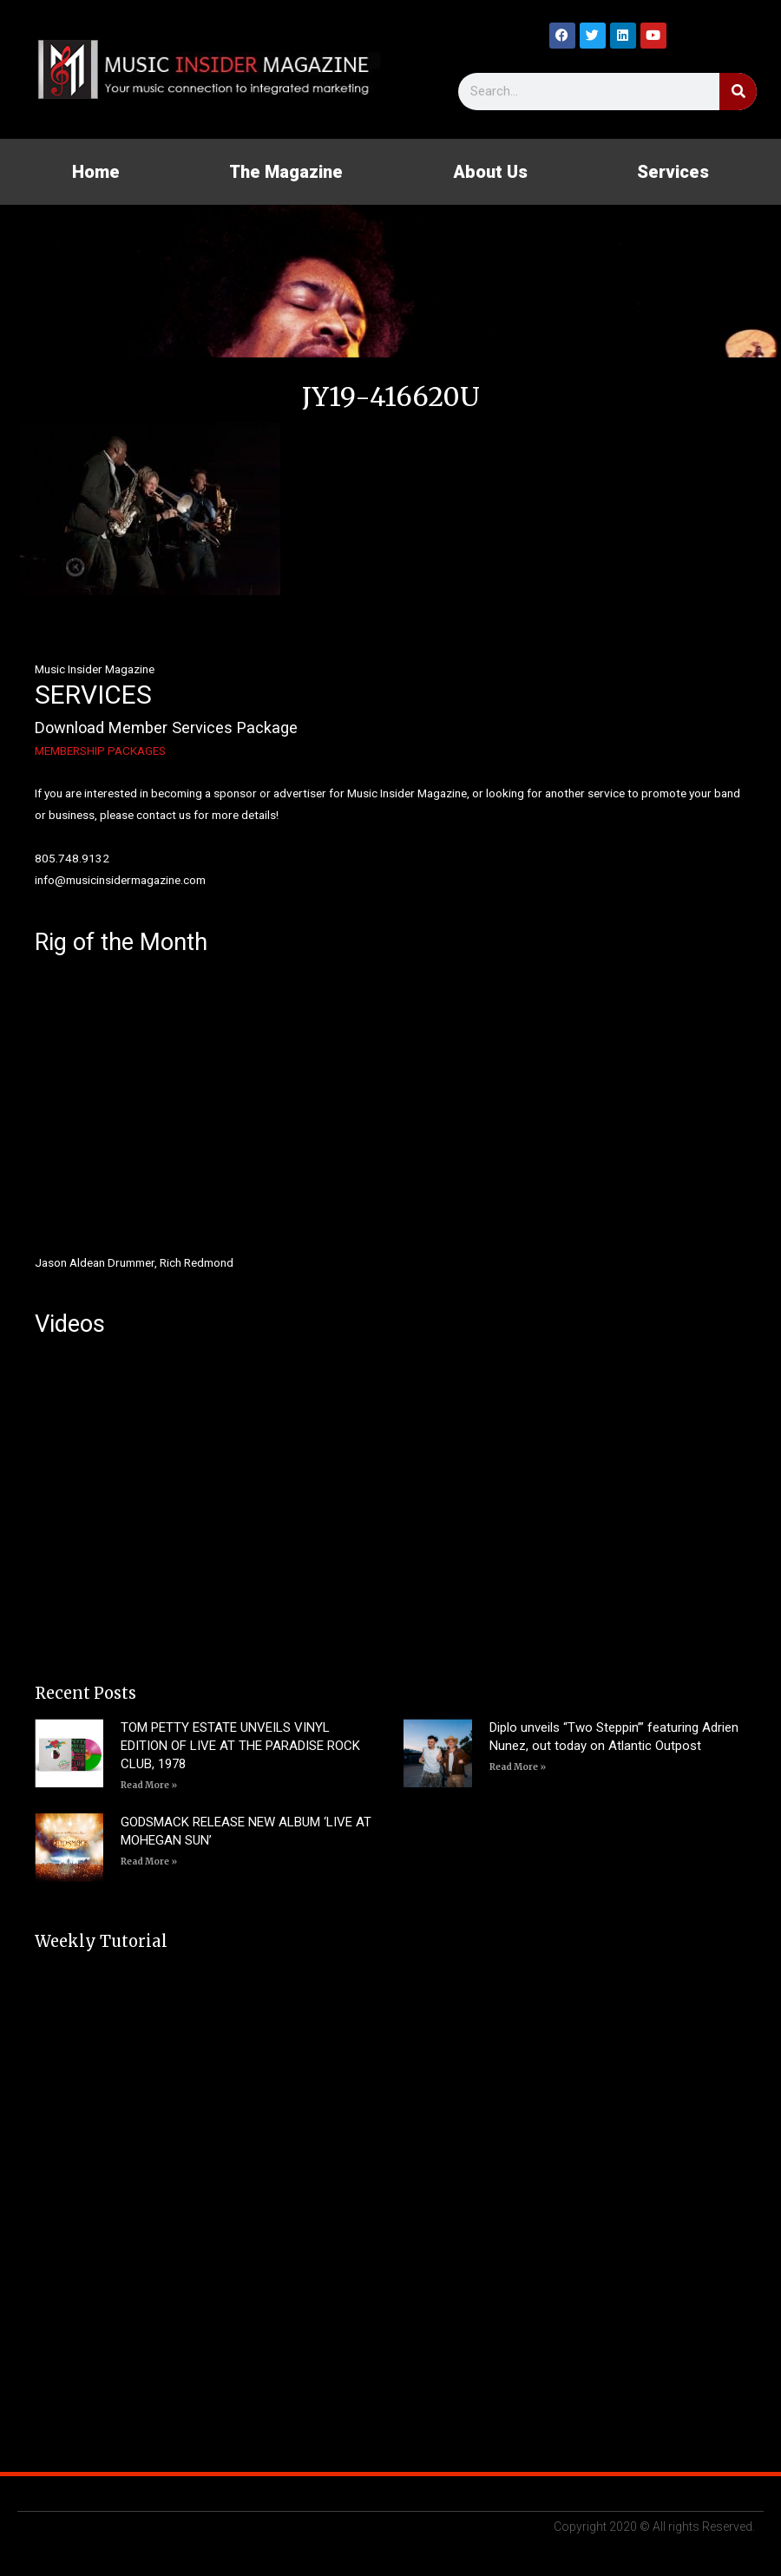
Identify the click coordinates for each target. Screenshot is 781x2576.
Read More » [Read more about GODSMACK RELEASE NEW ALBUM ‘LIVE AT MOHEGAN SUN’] (149, 1861)
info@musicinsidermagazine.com (120, 880)
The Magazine (286, 171)
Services (673, 171)
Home (96, 171)
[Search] (738, 91)
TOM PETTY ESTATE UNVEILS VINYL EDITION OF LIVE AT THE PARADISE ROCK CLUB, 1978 (240, 1746)
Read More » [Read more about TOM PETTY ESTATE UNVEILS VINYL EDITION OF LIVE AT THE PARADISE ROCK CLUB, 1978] (149, 1785)
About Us (490, 171)
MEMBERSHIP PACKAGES (100, 750)
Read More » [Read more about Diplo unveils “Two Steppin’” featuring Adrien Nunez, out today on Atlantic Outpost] (517, 1767)
